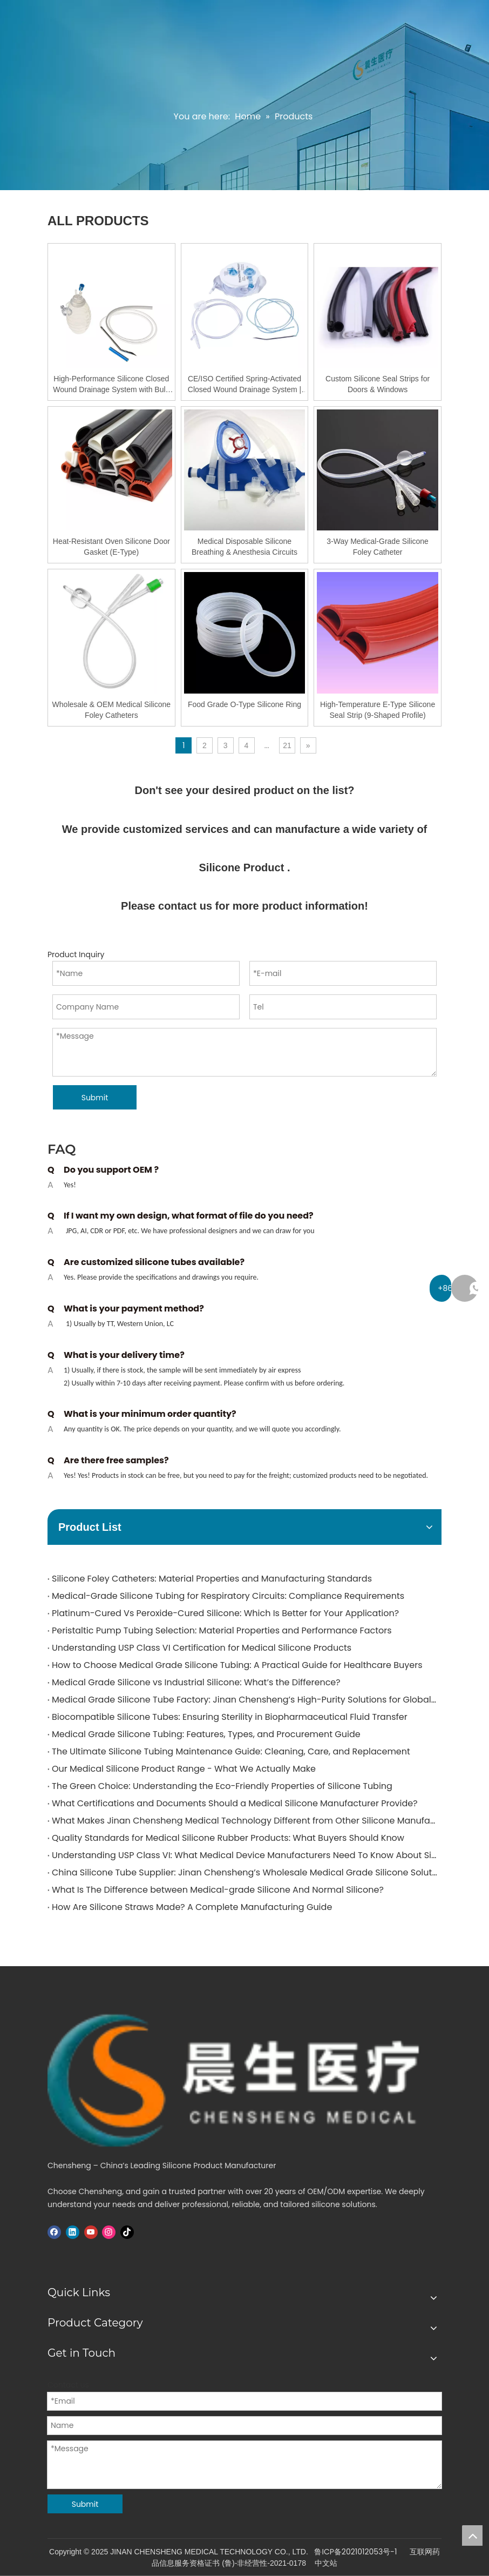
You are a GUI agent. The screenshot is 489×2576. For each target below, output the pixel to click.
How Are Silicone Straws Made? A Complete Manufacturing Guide (192, 1907)
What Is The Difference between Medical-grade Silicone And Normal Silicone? (218, 1890)
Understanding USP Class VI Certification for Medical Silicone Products (201, 1648)
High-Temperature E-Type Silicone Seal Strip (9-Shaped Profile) (377, 709)
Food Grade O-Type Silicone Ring (244, 704)
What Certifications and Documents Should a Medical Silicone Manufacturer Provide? (235, 1803)
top (472, 2535)
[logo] (244, 2079)
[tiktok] (127, 2232)
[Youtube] (91, 2232)
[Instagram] (109, 2232)
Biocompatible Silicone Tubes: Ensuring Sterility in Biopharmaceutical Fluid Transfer (230, 1717)
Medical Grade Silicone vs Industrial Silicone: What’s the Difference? (196, 1682)
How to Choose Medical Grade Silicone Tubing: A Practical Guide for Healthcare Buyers (237, 1665)
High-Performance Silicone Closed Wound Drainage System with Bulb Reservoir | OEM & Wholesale (111, 384)
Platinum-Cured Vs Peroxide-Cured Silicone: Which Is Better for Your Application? (225, 1613)
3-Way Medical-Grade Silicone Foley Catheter (378, 546)
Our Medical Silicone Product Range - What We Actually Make (184, 1769)
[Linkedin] (72, 2232)
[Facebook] (54, 2232)
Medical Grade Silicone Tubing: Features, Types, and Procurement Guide (206, 1734)
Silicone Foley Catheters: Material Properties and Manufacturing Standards (212, 1578)
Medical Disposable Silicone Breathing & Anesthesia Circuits (244, 546)
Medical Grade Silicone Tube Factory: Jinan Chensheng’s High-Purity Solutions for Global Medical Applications (244, 1699)
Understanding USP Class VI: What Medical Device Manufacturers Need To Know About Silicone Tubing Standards (244, 1855)
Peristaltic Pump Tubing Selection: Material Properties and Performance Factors (222, 1630)
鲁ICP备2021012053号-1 (355, 2551)
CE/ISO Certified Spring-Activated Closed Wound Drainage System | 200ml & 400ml (244, 384)
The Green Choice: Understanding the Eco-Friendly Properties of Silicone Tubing (222, 1786)
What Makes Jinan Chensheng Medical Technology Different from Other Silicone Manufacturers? (244, 1820)
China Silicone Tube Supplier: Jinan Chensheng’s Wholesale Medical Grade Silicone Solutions (244, 1872)
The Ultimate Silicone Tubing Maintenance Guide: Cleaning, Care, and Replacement (231, 1751)
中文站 (326, 2563)
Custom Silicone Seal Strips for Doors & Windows (377, 384)
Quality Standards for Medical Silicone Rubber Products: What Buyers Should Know (228, 1838)
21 (287, 745)
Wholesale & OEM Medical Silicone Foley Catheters (111, 709)
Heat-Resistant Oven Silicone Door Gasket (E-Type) (111, 546)
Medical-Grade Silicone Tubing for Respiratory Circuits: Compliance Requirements (228, 1596)
